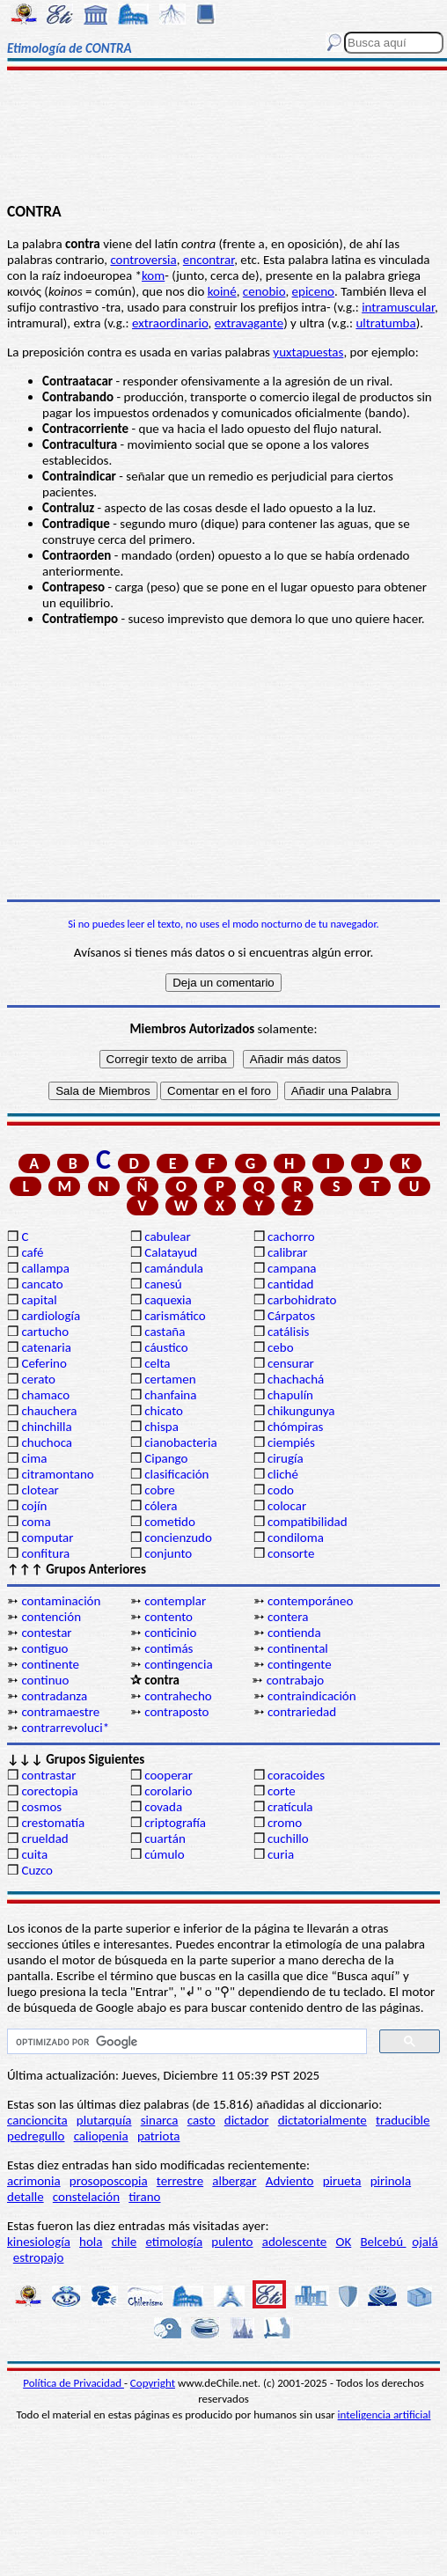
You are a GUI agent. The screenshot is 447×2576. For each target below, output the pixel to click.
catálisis (288, 1331)
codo (280, 1490)
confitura (45, 1553)
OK (344, 2241)
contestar (46, 1632)
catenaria (46, 1347)
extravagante (249, 323)
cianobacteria (180, 1442)
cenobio (264, 291)
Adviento (290, 2181)
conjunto (168, 1553)
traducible (402, 2120)
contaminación (60, 1601)
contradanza (54, 1696)
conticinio (170, 1632)
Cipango (165, 1458)
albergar (234, 2181)
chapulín (290, 1395)
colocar (286, 1506)
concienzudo (178, 1537)
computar (47, 1537)
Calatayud (170, 1252)
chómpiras (295, 1427)
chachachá (295, 1379)
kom (153, 275)
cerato (38, 1379)
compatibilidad (307, 1522)
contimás (168, 1648)
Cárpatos (291, 1316)
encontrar (208, 260)
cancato (41, 1284)
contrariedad (301, 1712)
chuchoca (46, 1442)
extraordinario (170, 323)
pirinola (390, 2181)
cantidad (290, 1284)
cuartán (165, 1838)
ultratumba (385, 323)
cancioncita (37, 2120)
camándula (173, 1268)
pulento (232, 2241)
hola (90, 2241)
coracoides (296, 1775)
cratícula (290, 1807)
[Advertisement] (223, 138)
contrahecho (177, 1696)
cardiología (50, 1316)
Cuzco (37, 1870)
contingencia (178, 1664)
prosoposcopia (109, 2181)
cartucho (45, 1331)
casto (201, 2120)
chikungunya (300, 1411)
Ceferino (43, 1363)
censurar (290, 1363)
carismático (174, 1316)
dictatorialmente (322, 2120)
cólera (160, 1506)
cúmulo (164, 1854)
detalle (25, 2197)
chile (124, 2241)
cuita (34, 1854)
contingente (299, 1664)
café (32, 1252)
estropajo (38, 2257)
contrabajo (296, 1680)
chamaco (45, 1395)
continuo (45, 1680)
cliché (282, 1474)
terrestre (180, 2181)
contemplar (175, 1601)
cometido (169, 1522)
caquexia (168, 1300)
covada (163, 1807)
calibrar (287, 1252)
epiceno (313, 291)
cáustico (165, 1347)
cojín (34, 1506)
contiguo (44, 1648)
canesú (163, 1284)
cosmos (41, 1807)
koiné (222, 291)
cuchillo (288, 1838)
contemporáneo (310, 1601)
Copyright (152, 2382)
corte (281, 1791)
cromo (284, 1823)
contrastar (48, 1775)
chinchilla (46, 1427)
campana (292, 1268)
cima (34, 1458)
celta (157, 1363)
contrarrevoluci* (65, 1728)
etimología (173, 2241)
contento (168, 1617)
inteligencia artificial (384, 2414)
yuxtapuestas (308, 352)
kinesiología (38, 2241)
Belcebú (383, 2241)
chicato (163, 1411)
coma (35, 1522)
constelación (86, 2197)
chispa (161, 1427)
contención (51, 1617)
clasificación (176, 1474)
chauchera (49, 1411)
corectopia (49, 1791)
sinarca (160, 2120)
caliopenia (101, 2136)
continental (297, 1648)
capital (38, 1300)
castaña (164, 1331)
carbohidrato (301, 1300)
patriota (158, 2136)
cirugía (285, 1458)
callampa (45, 1268)
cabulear (167, 1236)
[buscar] (185, 2042)
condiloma (295, 1537)
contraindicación (311, 1696)
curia (280, 1854)
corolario (168, 1791)
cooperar (168, 1775)
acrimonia (34, 2181)
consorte (290, 1553)
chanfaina (170, 1395)
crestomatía (52, 1823)
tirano (144, 2197)
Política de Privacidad (73, 2382)
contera (287, 1617)
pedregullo (35, 2136)
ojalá (424, 2241)
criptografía (175, 1823)
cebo (280, 1347)
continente (50, 1664)
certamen (169, 1379)
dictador (246, 2120)
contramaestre (60, 1712)
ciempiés (291, 1442)
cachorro (291, 1236)
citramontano (57, 1474)
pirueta (342, 2181)
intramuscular (398, 307)
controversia (143, 260)
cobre (159, 1490)
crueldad (44, 1838)
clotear (39, 1490)
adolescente (294, 2241)
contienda (294, 1632)
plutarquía (104, 2120)
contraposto (176, 1712)
